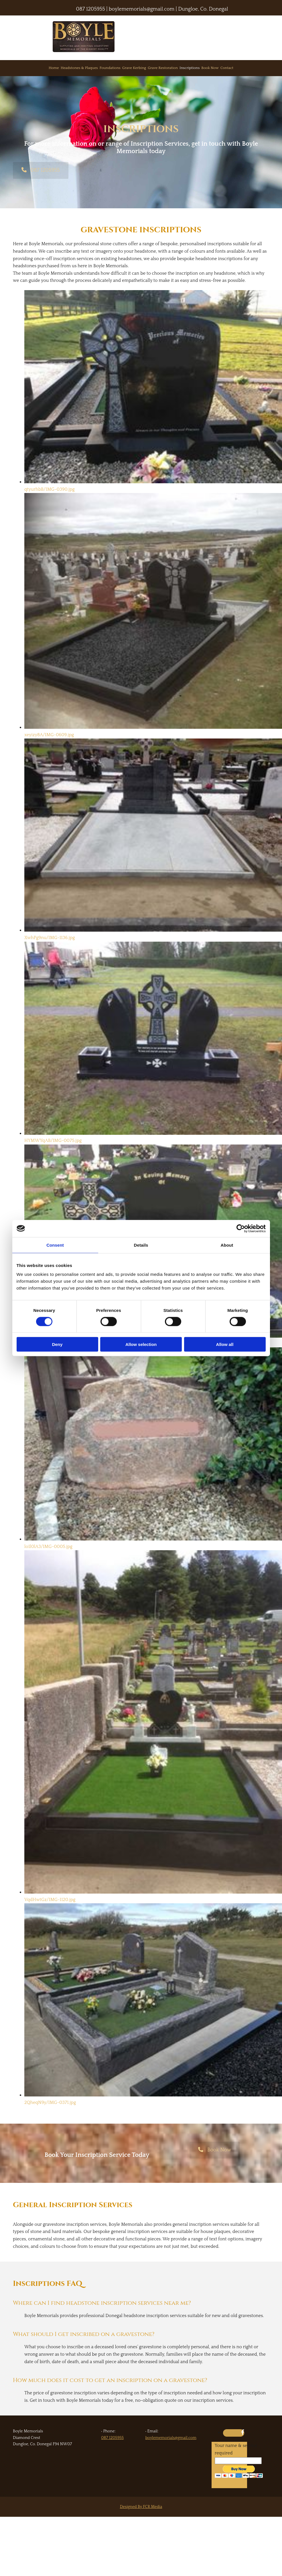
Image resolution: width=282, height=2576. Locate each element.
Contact (226, 68)
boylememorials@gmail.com (170, 2438)
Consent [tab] (55, 1244)
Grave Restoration (163, 68)
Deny (57, 1344)
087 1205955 (90, 9)
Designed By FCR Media (141, 2506)
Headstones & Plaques (79, 68)
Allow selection (141, 1344)
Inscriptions (190, 68)
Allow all (225, 1344)
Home (54, 68)
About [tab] (227, 1244)
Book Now (209, 68)
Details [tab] (141, 1244)
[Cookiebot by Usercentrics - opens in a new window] (241, 1228)
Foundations (110, 68)
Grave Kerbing (134, 68)
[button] (40, 170)
